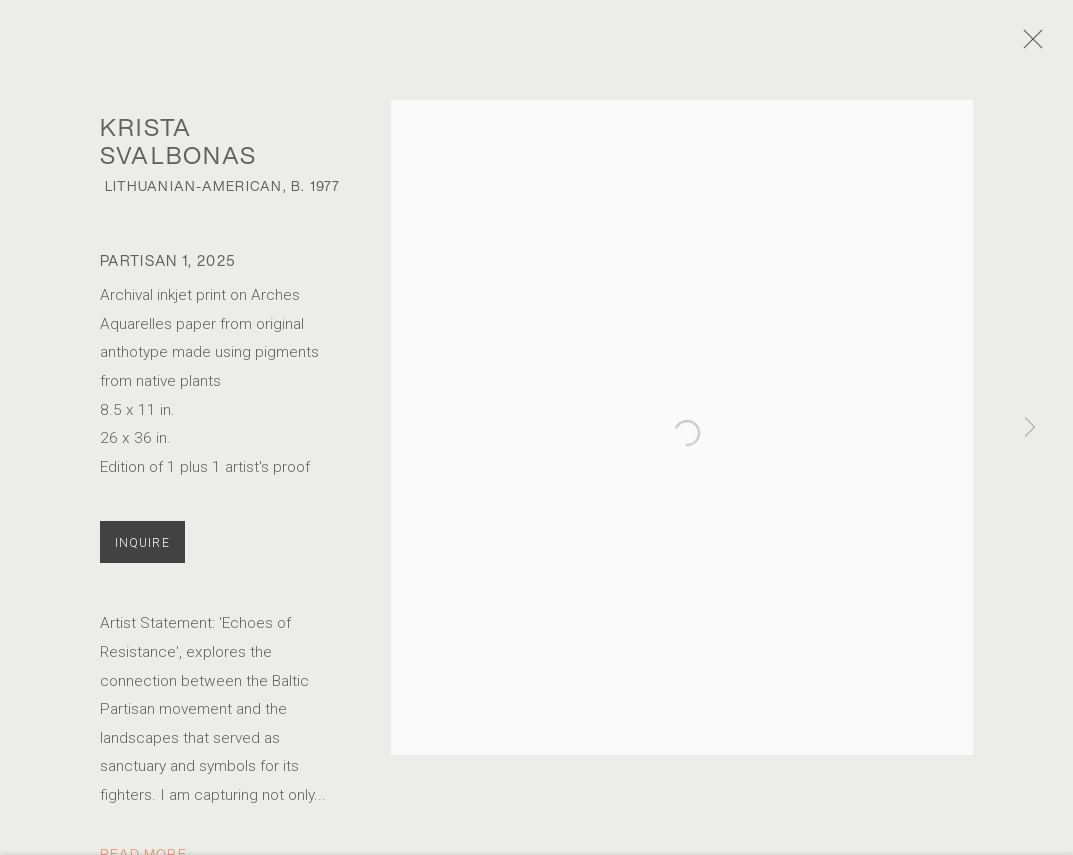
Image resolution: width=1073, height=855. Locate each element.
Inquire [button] (142, 555)
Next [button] (1030, 427)
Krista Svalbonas (179, 153)
